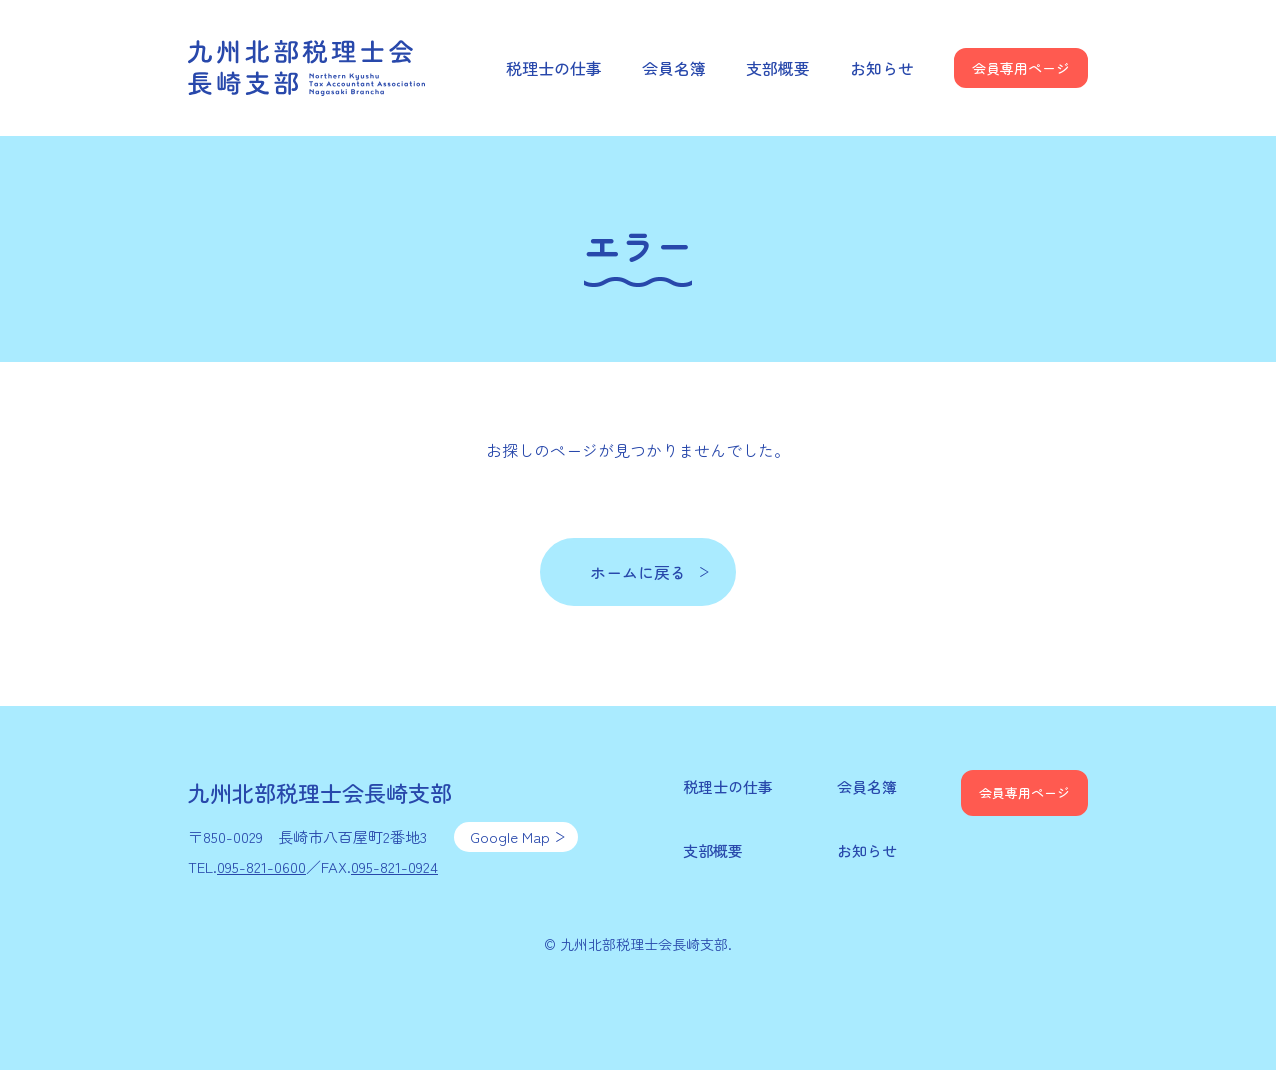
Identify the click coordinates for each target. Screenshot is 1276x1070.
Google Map (510, 836)
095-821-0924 (394, 866)
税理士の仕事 (554, 68)
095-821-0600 (261, 866)
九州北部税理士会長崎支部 (308, 68)
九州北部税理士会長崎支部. (646, 944)
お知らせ (882, 68)
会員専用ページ (1021, 68)
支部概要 (778, 68)
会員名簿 (674, 68)
